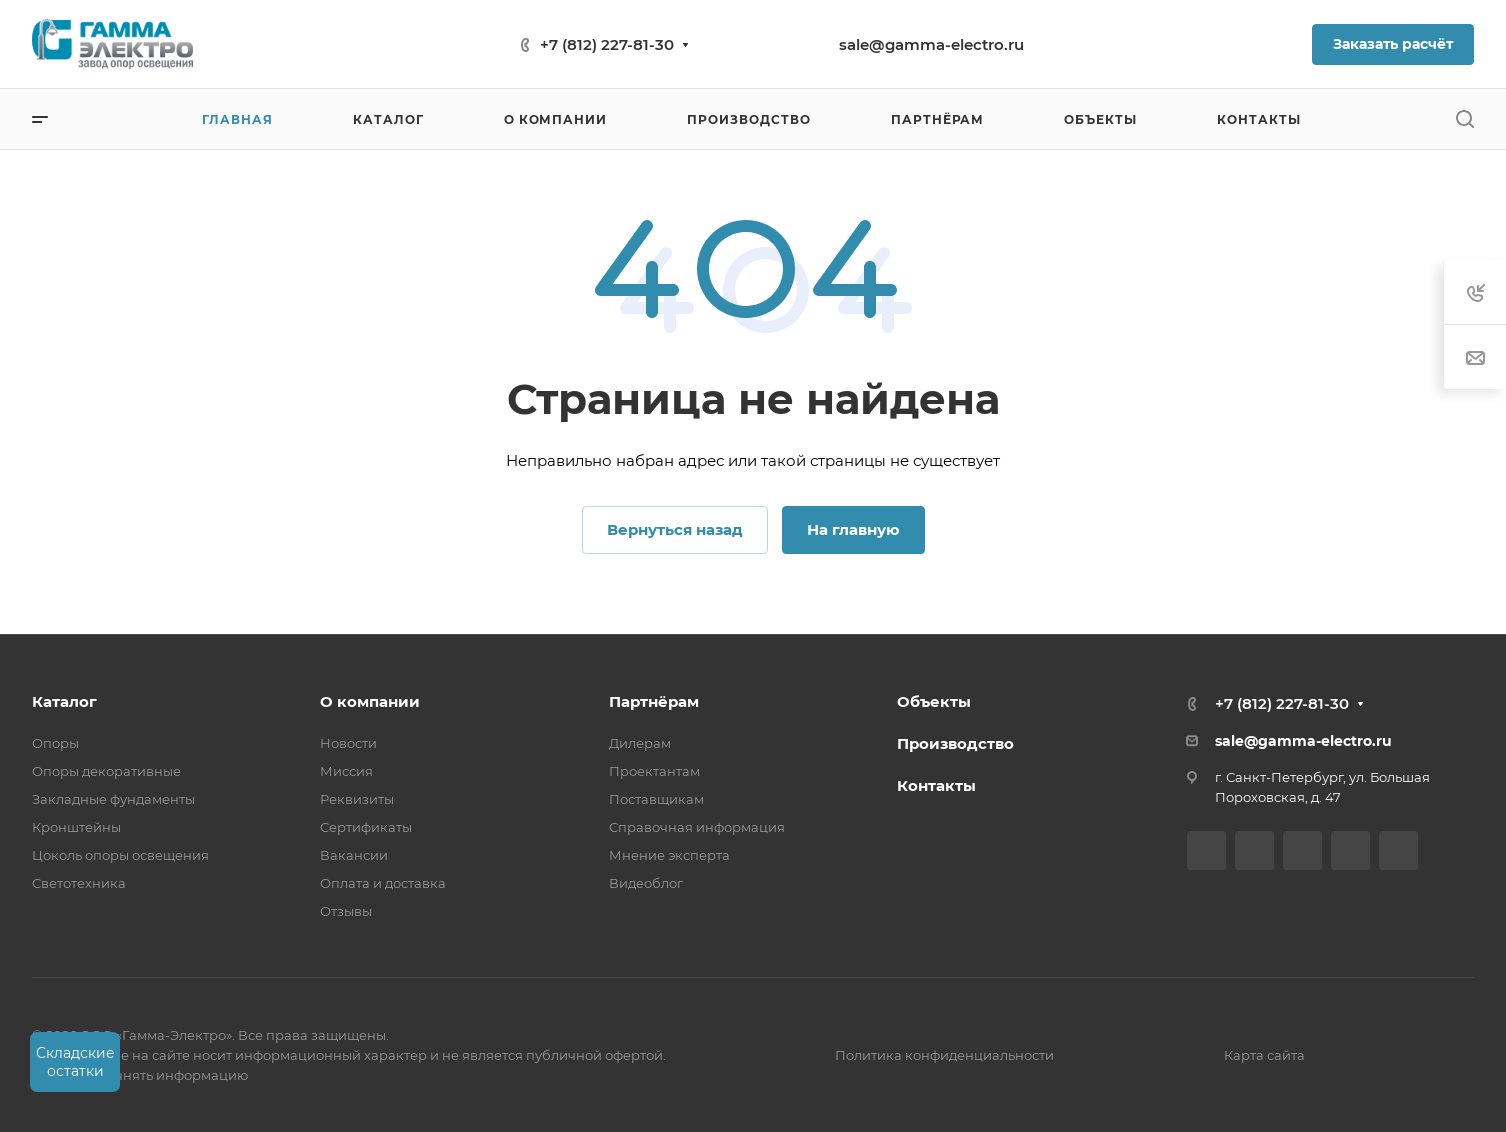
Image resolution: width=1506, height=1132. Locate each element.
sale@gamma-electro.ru (931, 44)
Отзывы (346, 911)
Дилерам (640, 743)
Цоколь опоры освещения (120, 855)
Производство (955, 743)
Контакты (936, 785)
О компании (370, 701)
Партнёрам (654, 701)
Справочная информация (697, 827)
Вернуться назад (675, 529)
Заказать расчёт (1393, 44)
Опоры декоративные (106, 771)
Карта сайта (1264, 1055)
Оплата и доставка (383, 883)
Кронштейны (76, 827)
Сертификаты (366, 827)
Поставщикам (656, 799)
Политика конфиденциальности (944, 1055)
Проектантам (654, 771)
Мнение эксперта (669, 855)
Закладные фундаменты (113, 799)
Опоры (55, 743)
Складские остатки (75, 1062)
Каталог (64, 701)
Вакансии (354, 855)
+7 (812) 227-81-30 (607, 44)
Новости (348, 743)
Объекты (934, 701)
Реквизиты (357, 799)
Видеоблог (646, 883)
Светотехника (79, 883)
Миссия (346, 771)
